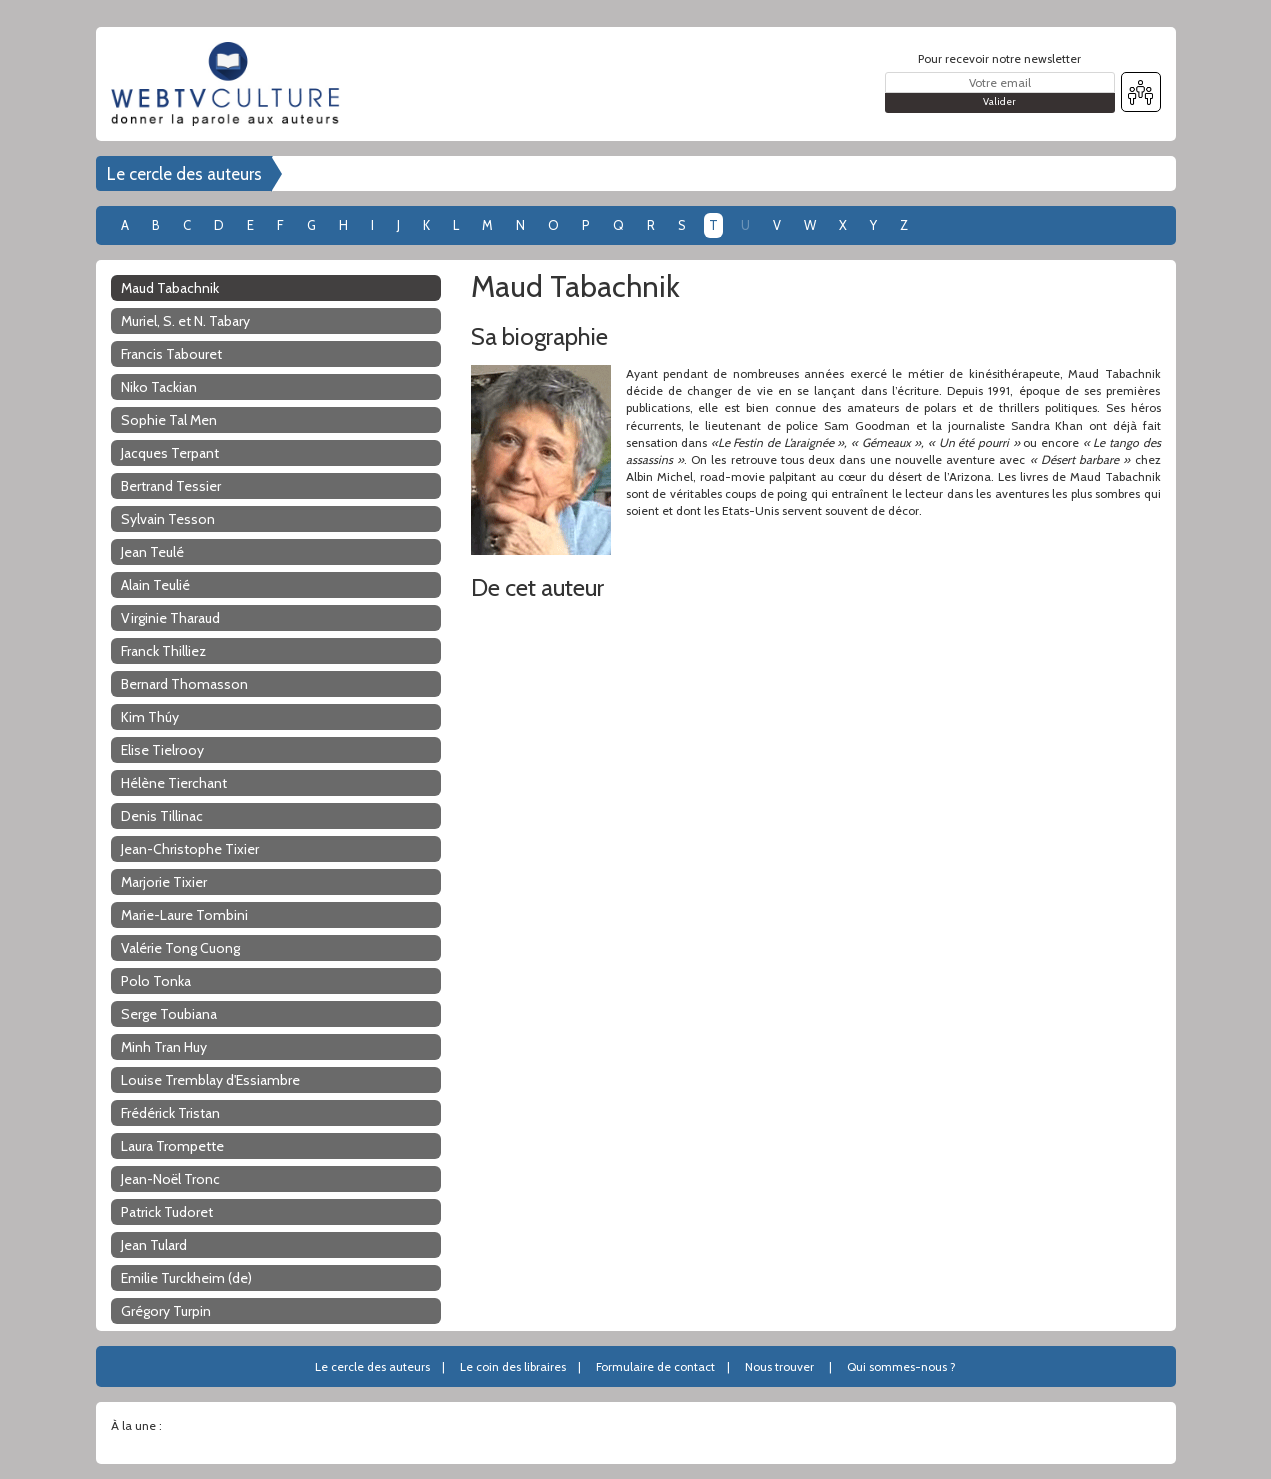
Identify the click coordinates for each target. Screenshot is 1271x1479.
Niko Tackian (159, 387)
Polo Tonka (156, 981)
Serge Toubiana (169, 1014)
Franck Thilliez (163, 651)
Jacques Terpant (170, 453)
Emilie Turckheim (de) (186, 1278)
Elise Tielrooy (162, 750)
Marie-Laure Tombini (184, 915)
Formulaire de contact (655, 1366)
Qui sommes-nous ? (901, 1366)
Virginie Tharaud (170, 618)
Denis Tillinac (162, 816)
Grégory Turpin (166, 1311)
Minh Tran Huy (164, 1047)
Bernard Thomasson (184, 684)
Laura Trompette (172, 1146)
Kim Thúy (150, 717)
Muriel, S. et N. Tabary (185, 321)
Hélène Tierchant (174, 783)
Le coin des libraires (513, 1366)
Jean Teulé (152, 552)
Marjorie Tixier (164, 882)
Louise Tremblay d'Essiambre (210, 1080)
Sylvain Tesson (168, 519)
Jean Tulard (154, 1245)
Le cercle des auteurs (184, 174)
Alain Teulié (155, 585)
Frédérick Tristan (170, 1113)
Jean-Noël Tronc (170, 1179)
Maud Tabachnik (170, 288)
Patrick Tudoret (167, 1212)
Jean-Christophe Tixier (190, 849)
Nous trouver (779, 1366)
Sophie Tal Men (169, 420)
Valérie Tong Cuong (180, 948)
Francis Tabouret (171, 354)
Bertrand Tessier (171, 486)
